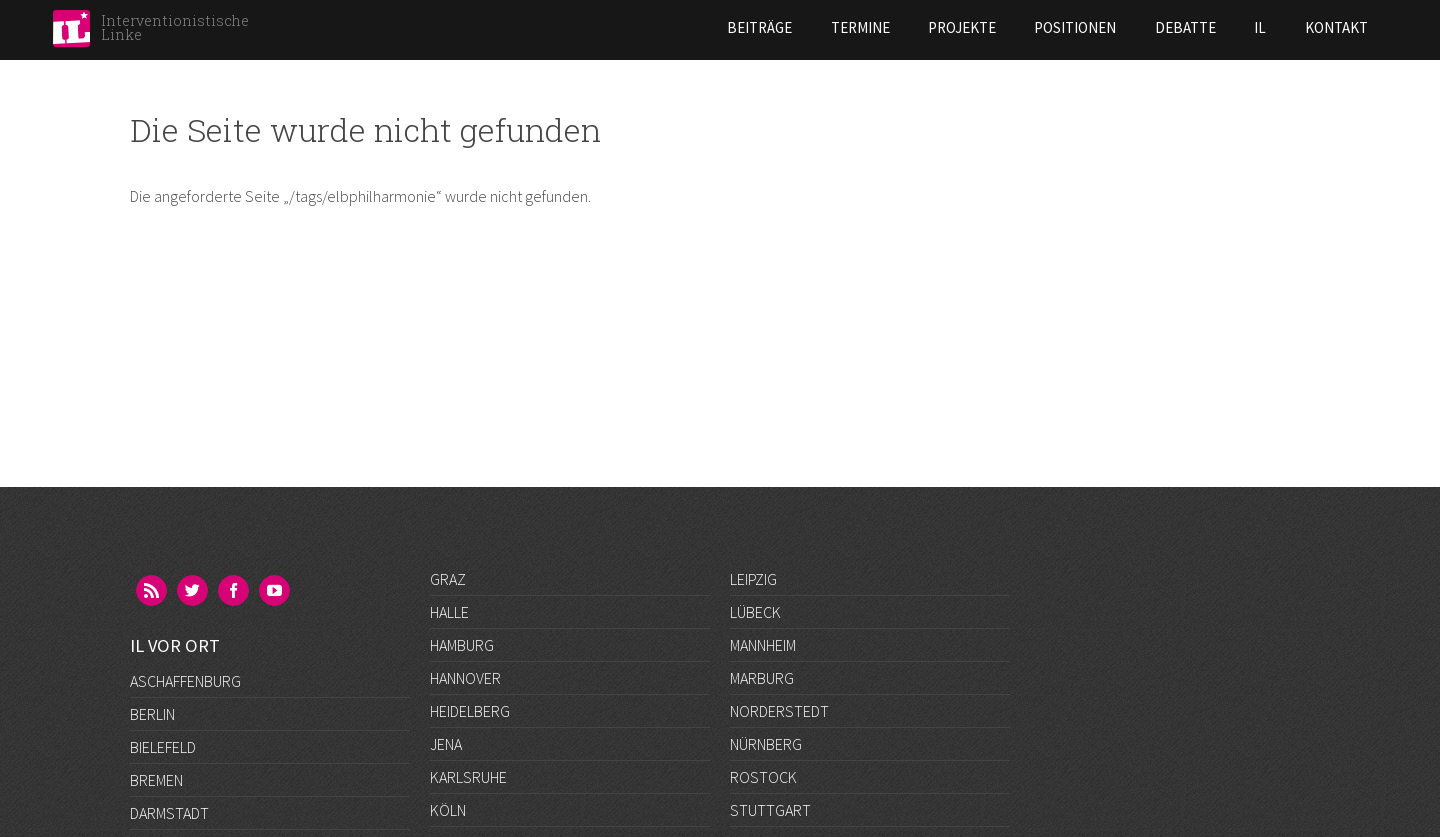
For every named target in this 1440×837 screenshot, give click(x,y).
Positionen (911, 27)
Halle (449, 612)
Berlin (152, 612)
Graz (448, 579)
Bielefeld (163, 645)
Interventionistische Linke (175, 27)
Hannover (465, 678)
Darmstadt (169, 711)
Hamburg (462, 645)
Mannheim (763, 645)
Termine (695, 27)
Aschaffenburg (185, 579)
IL (1095, 27)
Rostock (763, 777)
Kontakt (1171, 27)
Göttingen (169, 810)
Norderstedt (779, 711)
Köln (448, 810)
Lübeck (755, 612)
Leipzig (753, 579)
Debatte (1020, 27)
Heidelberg (470, 711)
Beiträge (595, 27)
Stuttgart (770, 810)
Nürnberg (766, 744)
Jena (446, 744)
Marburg (762, 678)
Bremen (156, 678)
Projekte (797, 27)
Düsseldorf (173, 744)
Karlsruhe (468, 777)
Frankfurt (168, 777)
